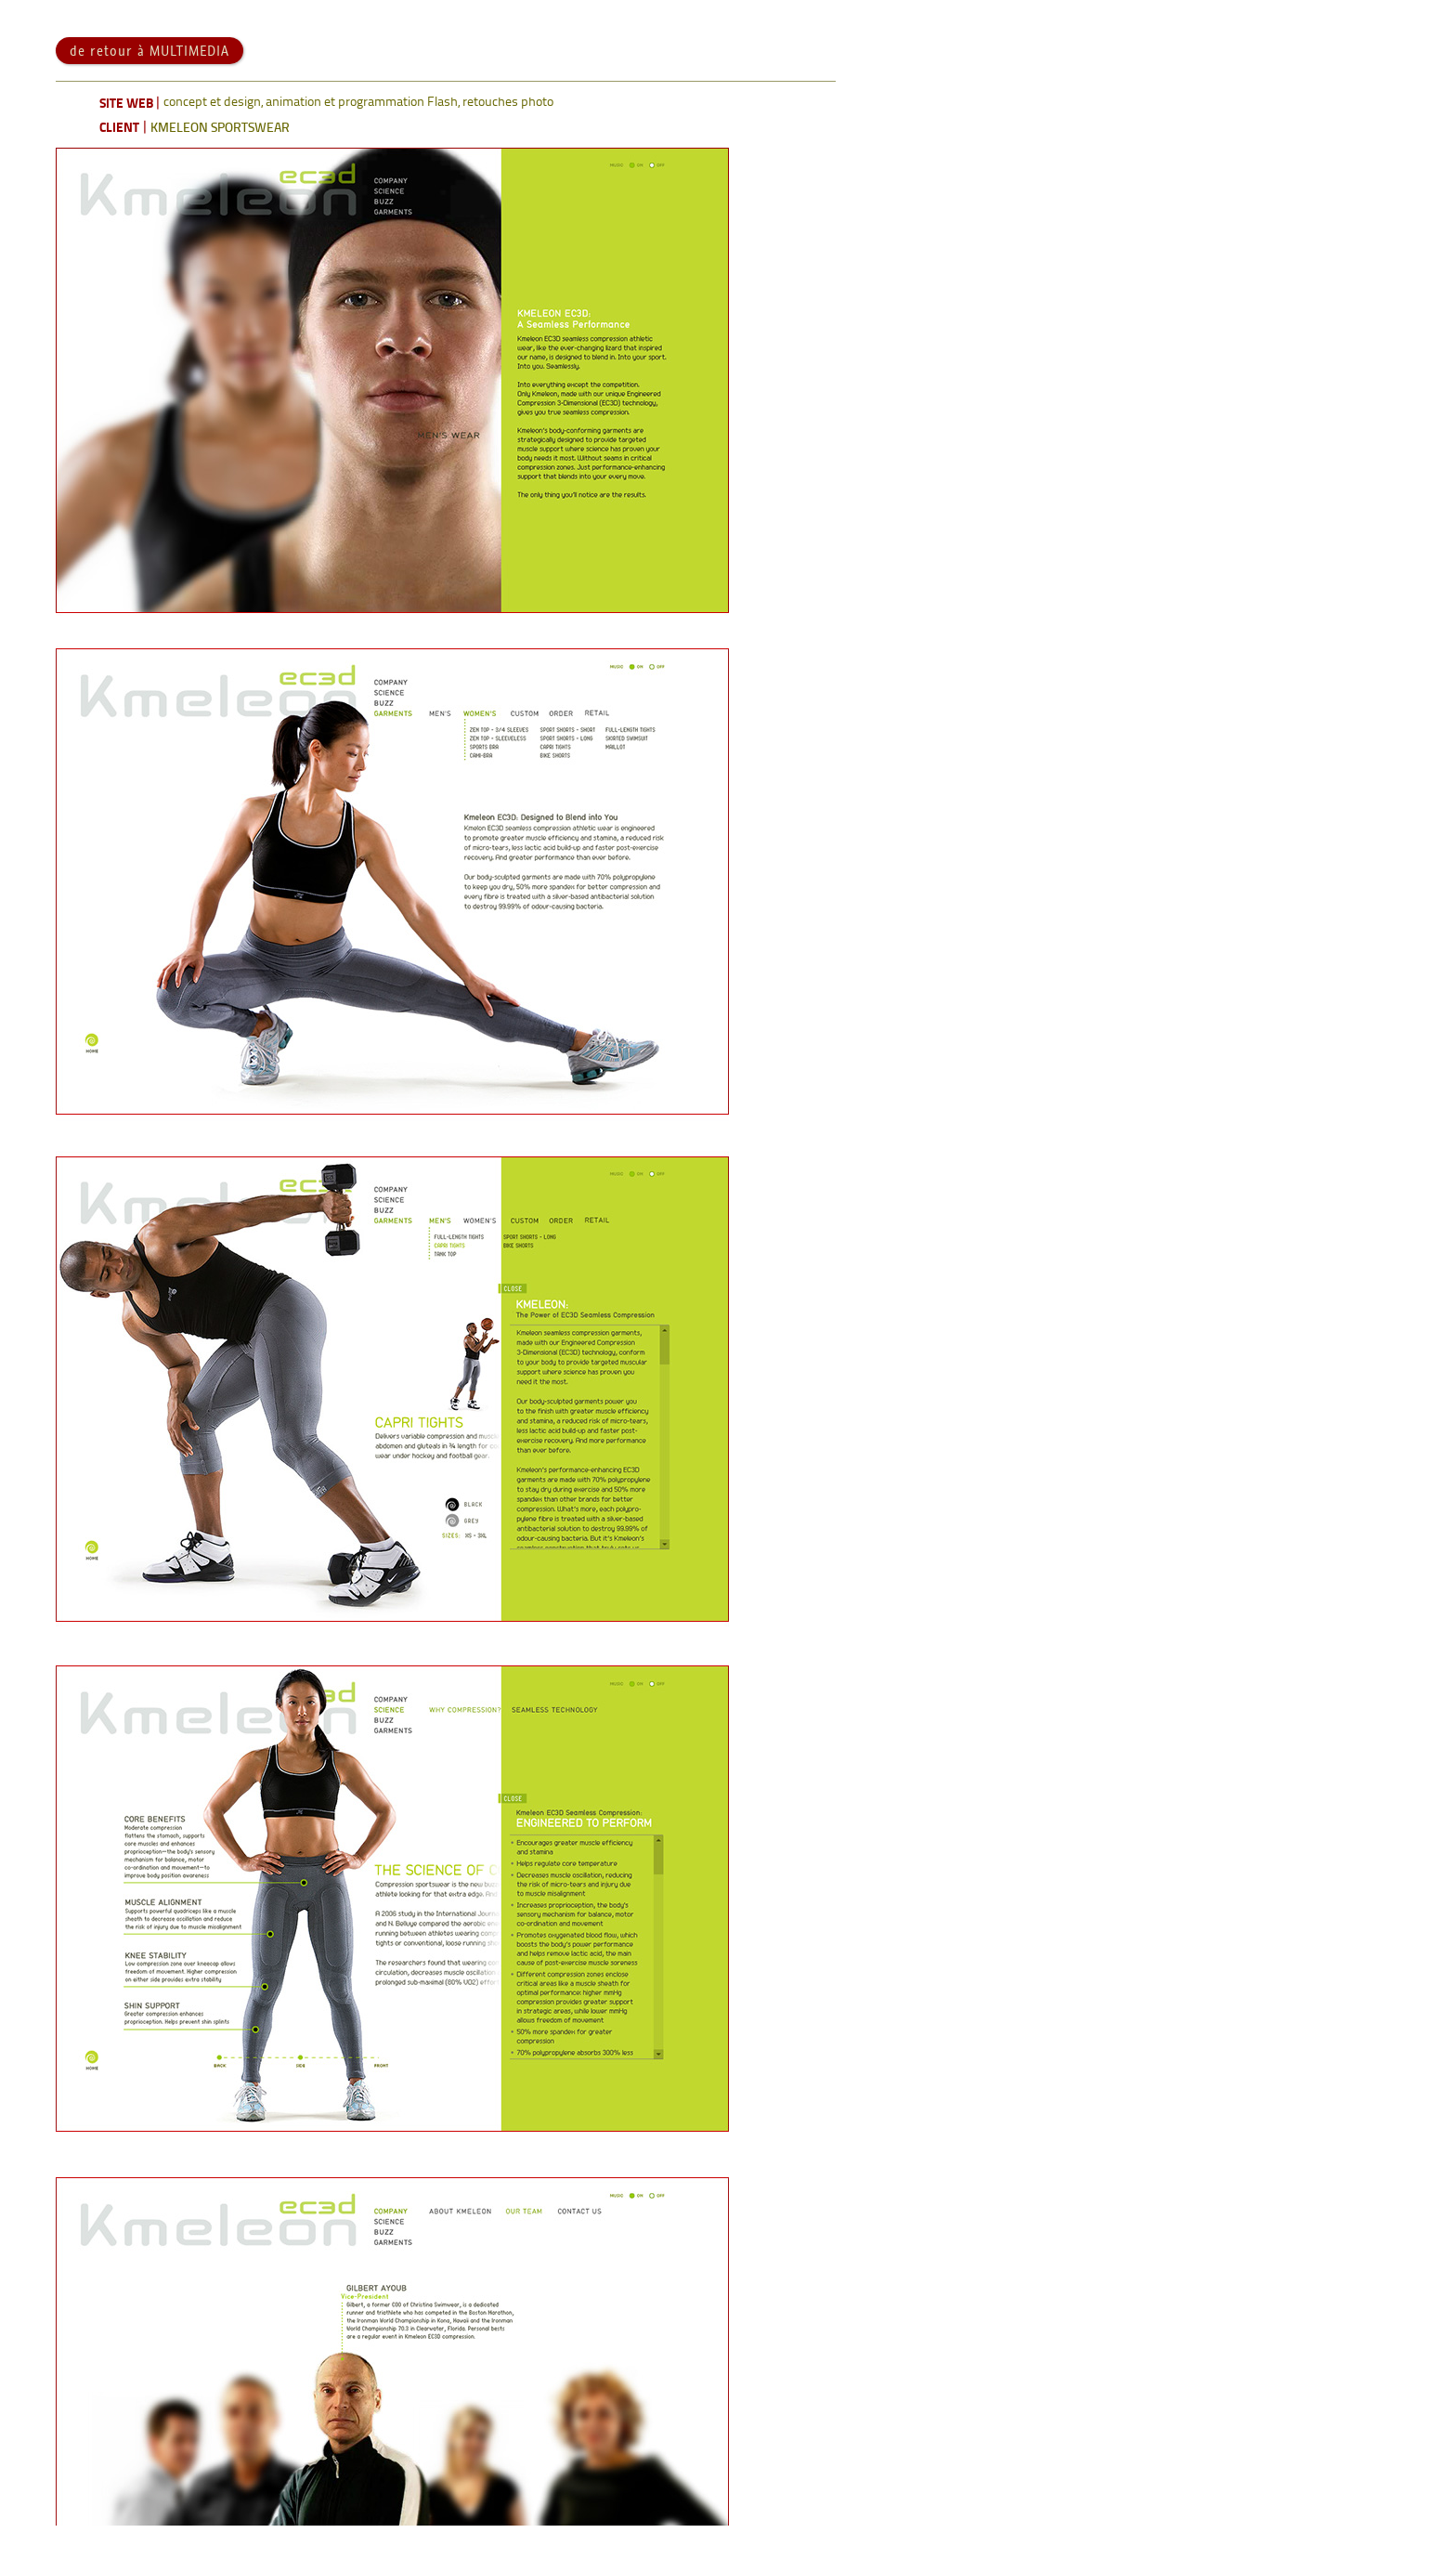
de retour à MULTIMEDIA (149, 84)
